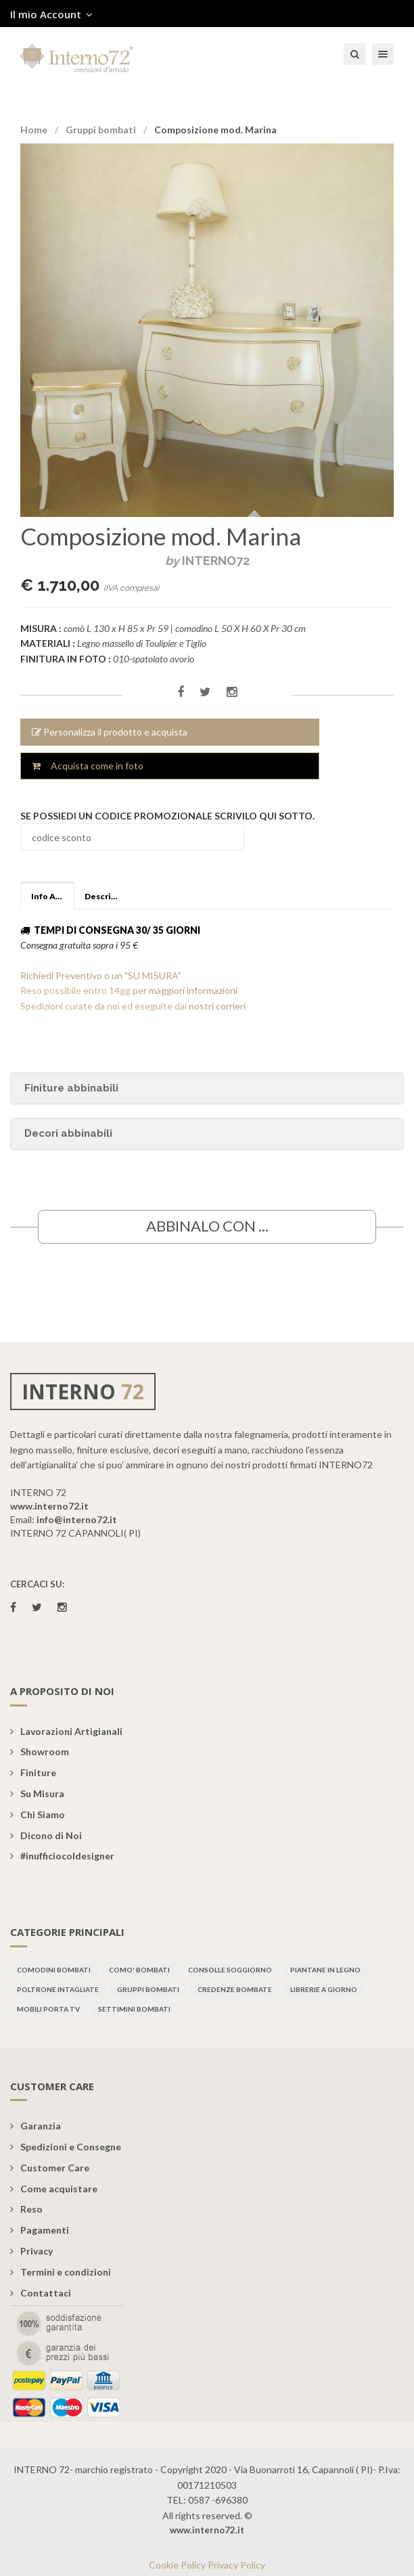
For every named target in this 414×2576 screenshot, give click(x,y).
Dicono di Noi (46, 1835)
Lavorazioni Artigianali (66, 1731)
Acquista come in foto (87, 765)
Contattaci (40, 2293)
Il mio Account (51, 14)
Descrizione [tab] (106, 896)
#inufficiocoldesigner (62, 1855)
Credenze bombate (235, 1989)
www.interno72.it (49, 1506)
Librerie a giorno (323, 1989)
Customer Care (49, 2167)
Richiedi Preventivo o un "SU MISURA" (100, 975)
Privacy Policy (236, 2565)
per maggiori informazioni (185, 990)
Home (33, 129)
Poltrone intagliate (58, 1989)
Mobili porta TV (48, 2009)
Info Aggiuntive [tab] (52, 896)
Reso (26, 2209)
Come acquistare (53, 2188)
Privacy (31, 2251)
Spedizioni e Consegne (65, 2146)
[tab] (207, 1133)
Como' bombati (139, 1970)
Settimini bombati (134, 2009)
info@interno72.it (77, 1519)
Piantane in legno (325, 1970)
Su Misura (37, 1793)
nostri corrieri (217, 1006)
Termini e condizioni (60, 2272)
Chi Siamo (37, 1814)
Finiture (33, 1772)
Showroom (39, 1751)
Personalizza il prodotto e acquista (109, 732)
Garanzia (35, 2125)
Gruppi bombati (101, 129)
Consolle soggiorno (230, 1970)
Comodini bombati (54, 1970)
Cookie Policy (177, 2565)
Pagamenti (39, 2230)
